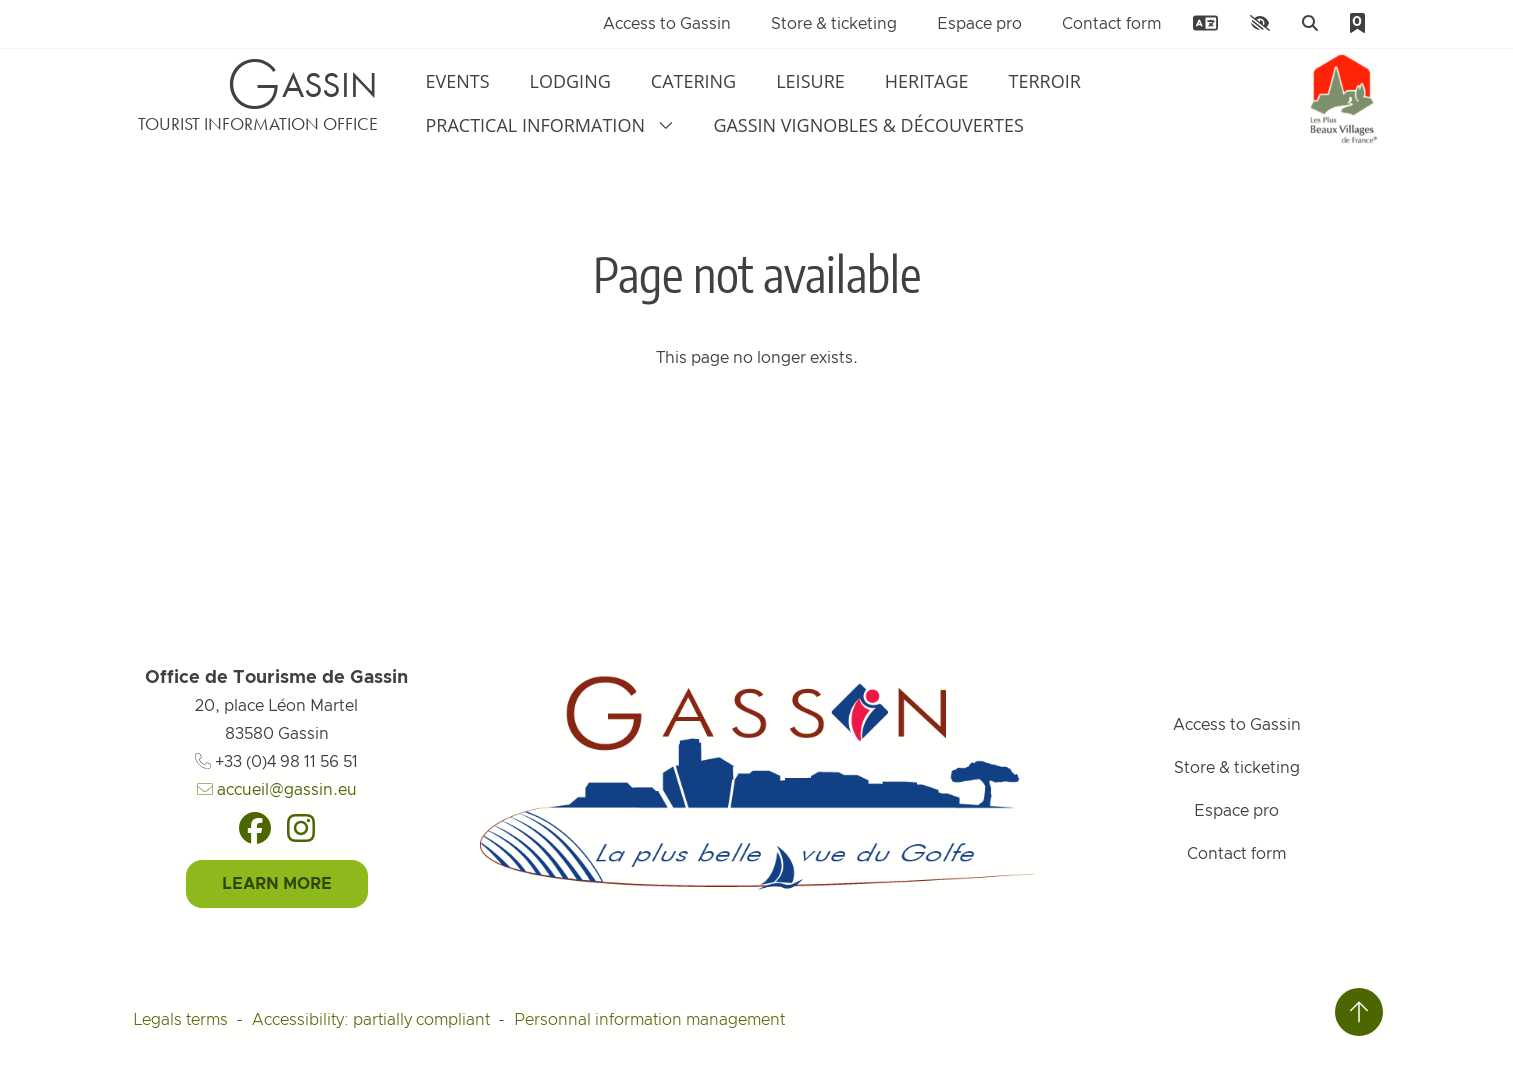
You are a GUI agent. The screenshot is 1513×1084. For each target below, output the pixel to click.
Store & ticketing (834, 24)
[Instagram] (301, 828)
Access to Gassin (667, 24)
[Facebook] (255, 828)
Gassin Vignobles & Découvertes (868, 125)
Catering (693, 81)
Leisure (810, 81)
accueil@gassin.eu (277, 790)
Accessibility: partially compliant (371, 1020)
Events (458, 81)
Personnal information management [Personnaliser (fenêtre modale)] (649, 1020)
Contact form (1111, 24)
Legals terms (180, 1020)
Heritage (927, 81)
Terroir (1045, 81)
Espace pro (979, 24)
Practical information (550, 125)
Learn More (277, 884)
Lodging (570, 81)
